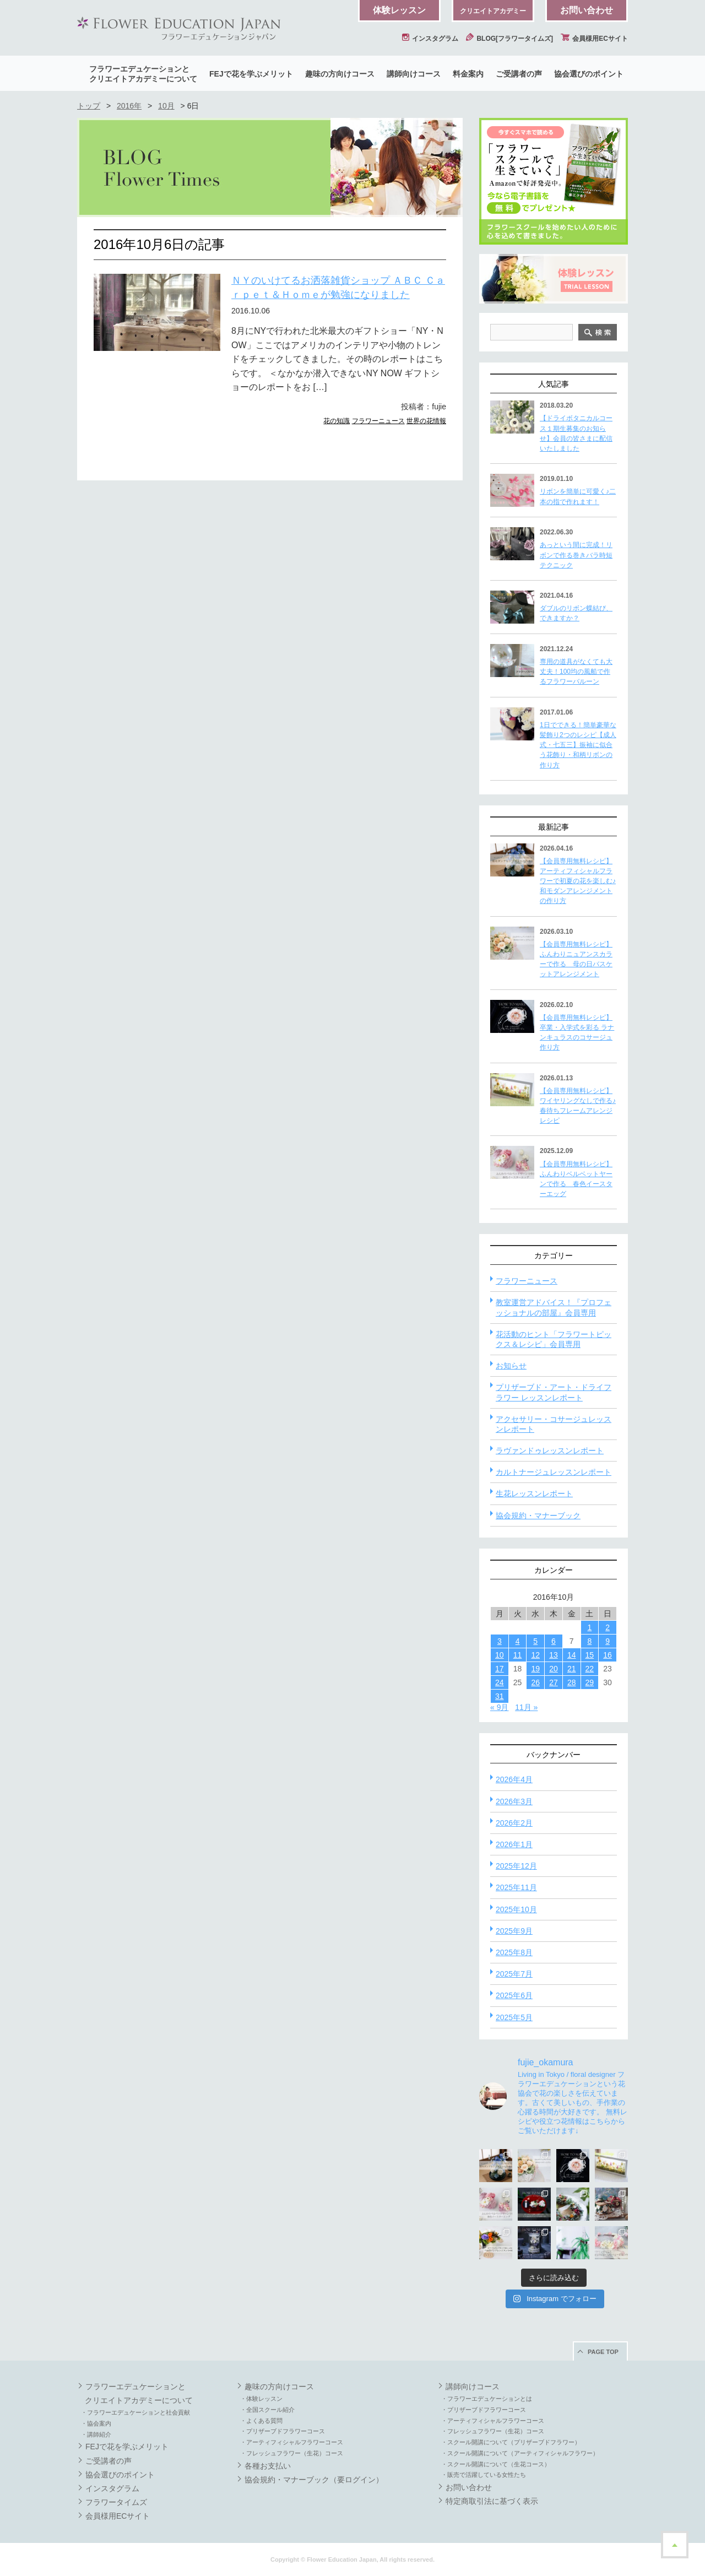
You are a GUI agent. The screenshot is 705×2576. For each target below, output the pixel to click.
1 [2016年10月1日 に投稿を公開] (589, 1627)
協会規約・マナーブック (538, 1515)
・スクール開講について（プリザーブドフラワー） (511, 2442)
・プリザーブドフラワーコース (282, 2431)
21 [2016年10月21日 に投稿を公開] (571, 1668)
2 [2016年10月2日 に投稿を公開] (607, 1627)
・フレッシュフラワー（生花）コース (291, 2453)
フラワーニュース (378, 421)
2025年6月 (514, 1995)
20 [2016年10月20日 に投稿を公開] (553, 1668)
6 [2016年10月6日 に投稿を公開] (553, 1641)
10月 (166, 105)
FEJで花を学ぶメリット (251, 73)
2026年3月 (514, 1801)
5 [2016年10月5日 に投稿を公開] (535, 1641)
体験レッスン (399, 10)
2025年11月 (516, 1887)
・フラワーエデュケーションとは (486, 2398)
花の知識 (336, 421)
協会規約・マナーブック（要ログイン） (314, 2479)
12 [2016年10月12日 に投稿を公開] (535, 1654)
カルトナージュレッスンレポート (553, 1472)
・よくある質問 (261, 2420)
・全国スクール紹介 (267, 2409)
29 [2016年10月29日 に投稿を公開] (589, 1682)
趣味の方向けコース (340, 73)
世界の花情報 (426, 421)
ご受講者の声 (519, 73)
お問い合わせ (586, 10)
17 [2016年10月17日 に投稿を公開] (499, 1668)
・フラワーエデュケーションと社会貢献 (135, 2412)
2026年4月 (514, 1779)
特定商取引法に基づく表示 (492, 2501)
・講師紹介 (96, 2434)
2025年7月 (514, 1973)
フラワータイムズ (116, 2502)
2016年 (129, 105)
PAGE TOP (603, 2351)
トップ (88, 105)
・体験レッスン (261, 2398)
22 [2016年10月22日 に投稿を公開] (589, 1668)
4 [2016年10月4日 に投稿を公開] (518, 1641)
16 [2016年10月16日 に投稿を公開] (607, 1654)
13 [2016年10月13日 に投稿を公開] (553, 1654)
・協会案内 (96, 2423)
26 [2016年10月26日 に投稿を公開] (535, 1682)
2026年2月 (514, 1823)
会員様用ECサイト (594, 38)
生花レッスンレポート (534, 1493)
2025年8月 (514, 1952)
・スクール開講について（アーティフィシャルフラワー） (520, 2453)
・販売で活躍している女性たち (483, 2474)
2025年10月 (516, 1909)
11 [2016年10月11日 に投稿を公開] (517, 1654)
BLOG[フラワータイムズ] (509, 38)
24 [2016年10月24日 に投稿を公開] (499, 1682)
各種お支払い (268, 2465)
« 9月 (499, 1707)
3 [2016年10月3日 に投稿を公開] (499, 1641)
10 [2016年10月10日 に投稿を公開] (499, 1654)
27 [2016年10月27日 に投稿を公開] (553, 1682)
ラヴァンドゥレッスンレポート (550, 1450)
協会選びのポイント (588, 73)
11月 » (526, 1707)
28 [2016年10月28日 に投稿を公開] (571, 1682)
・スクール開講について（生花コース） (495, 2464)
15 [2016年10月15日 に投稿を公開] (589, 1654)
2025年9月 (514, 1930)
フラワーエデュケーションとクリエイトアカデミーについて (143, 73)
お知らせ (511, 1365)
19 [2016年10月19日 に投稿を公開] (535, 1668)
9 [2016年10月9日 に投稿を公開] (607, 1641)
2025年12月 (516, 1865)
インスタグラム (430, 38)
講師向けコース (414, 73)
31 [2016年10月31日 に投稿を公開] (499, 1696)
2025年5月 (514, 2017)
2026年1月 (514, 1844)
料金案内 (468, 73)
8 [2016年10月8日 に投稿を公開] (589, 1641)
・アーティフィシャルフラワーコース (291, 2442)
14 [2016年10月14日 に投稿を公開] (571, 1654)
